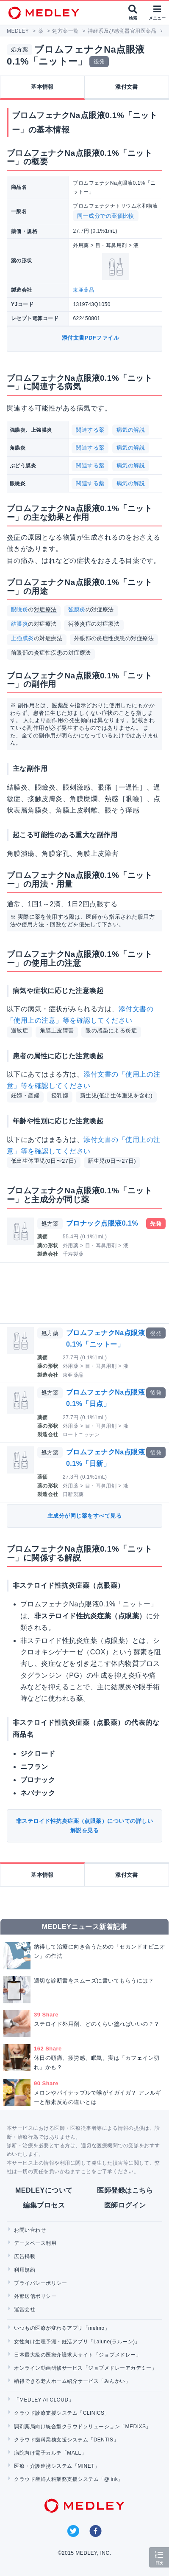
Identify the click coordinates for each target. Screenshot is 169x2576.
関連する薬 (90, 430)
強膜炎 (76, 609)
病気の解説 (130, 430)
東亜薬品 (83, 290)
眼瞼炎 (19, 609)
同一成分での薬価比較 (105, 216)
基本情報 (42, 87)
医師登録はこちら (125, 2190)
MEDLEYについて (43, 2190)
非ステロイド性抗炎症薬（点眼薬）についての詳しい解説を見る (84, 1826)
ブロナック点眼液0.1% (102, 1223)
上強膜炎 (22, 638)
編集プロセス (44, 2205)
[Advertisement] (86, 1293)
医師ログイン (125, 2205)
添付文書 (126, 87)
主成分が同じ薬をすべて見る (84, 1516)
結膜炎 (19, 624)
